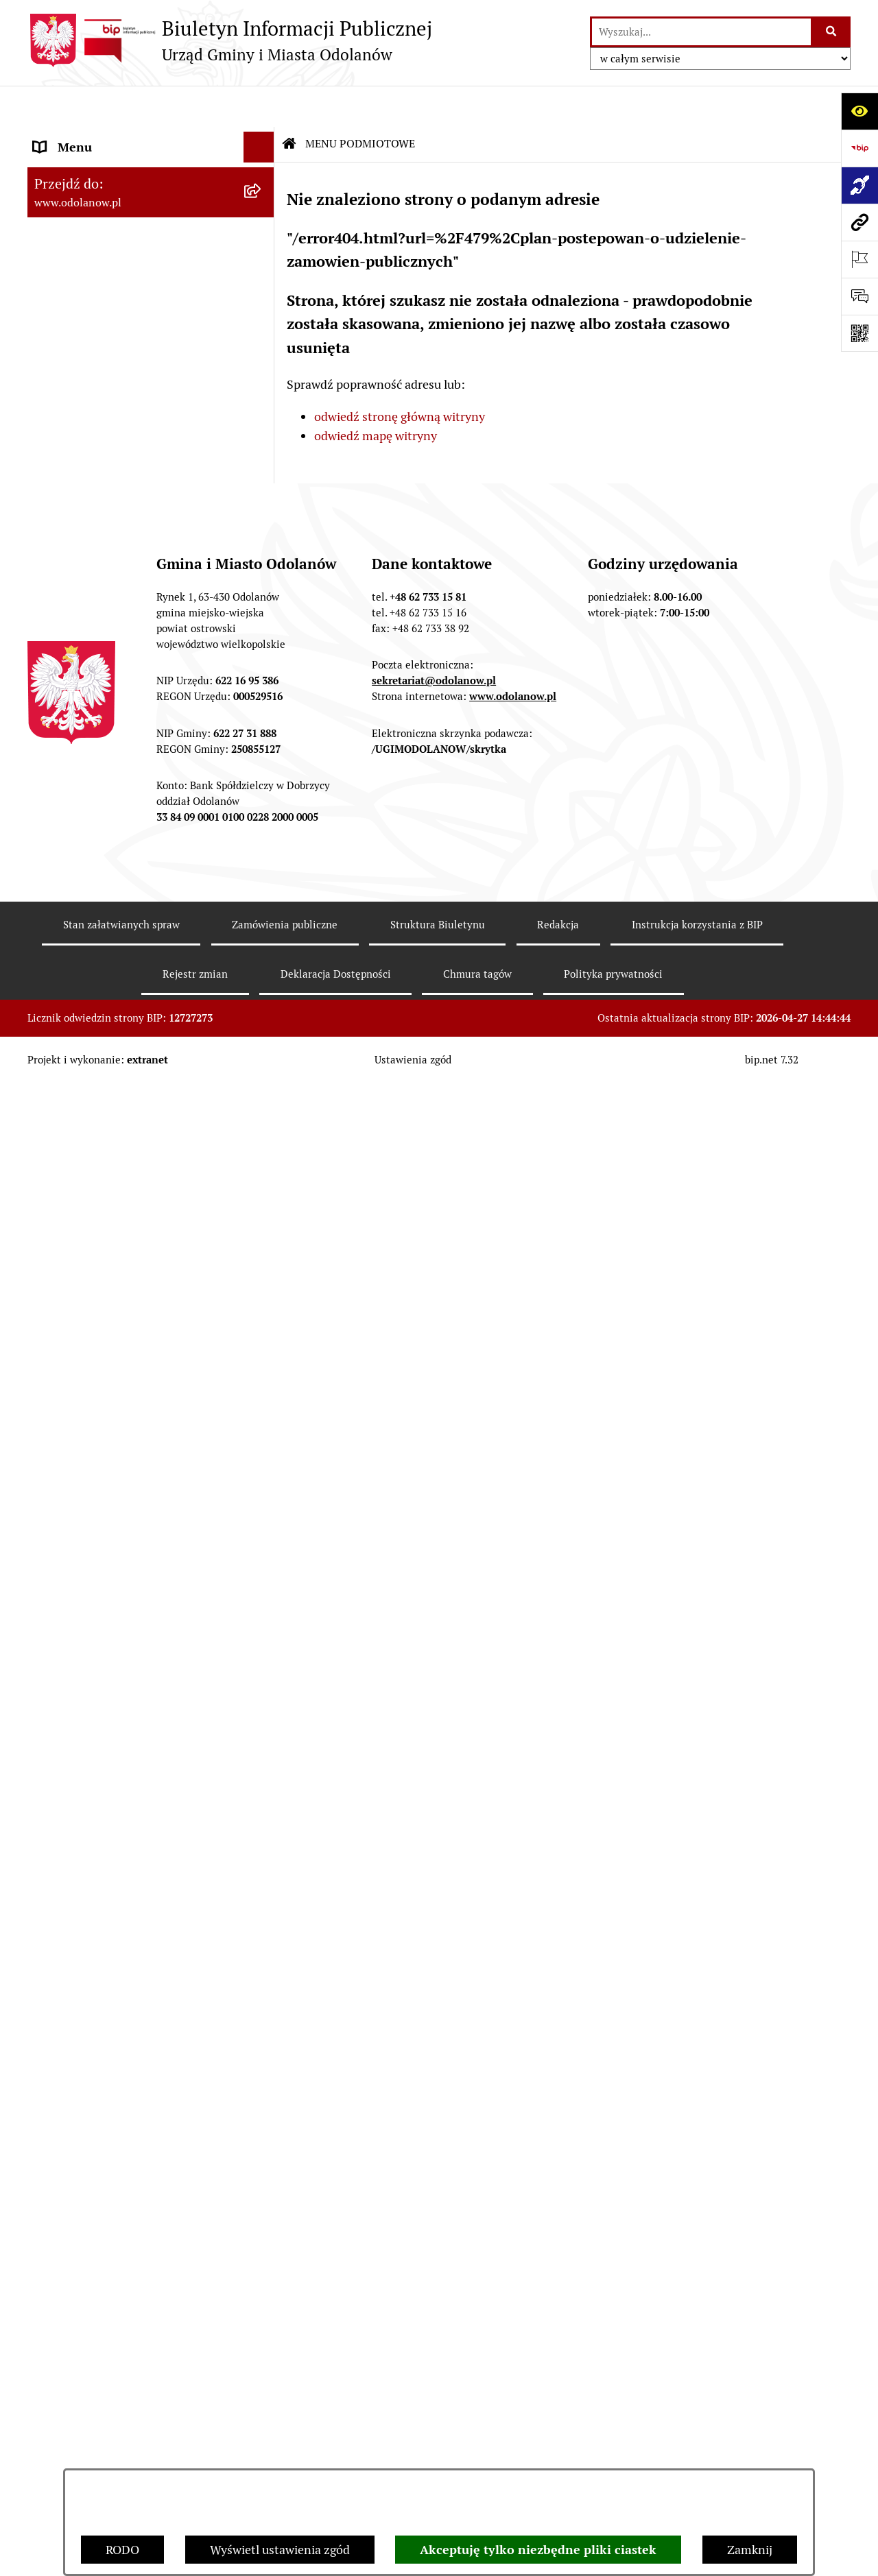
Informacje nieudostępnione (111, 1693)
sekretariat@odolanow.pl (434, 2350)
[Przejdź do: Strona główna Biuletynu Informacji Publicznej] (289, 103)
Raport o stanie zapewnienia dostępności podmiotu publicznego (129, 1733)
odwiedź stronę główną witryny (399, 375)
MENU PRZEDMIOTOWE (101, 445)
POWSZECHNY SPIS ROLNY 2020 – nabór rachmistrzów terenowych (130, 1992)
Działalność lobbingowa (98, 414)
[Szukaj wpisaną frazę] (832, 31)
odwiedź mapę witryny (375, 394)
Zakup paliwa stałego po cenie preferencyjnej (114, 1783)
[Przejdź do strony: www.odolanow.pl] (859, 222)
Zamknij (749, 2549)
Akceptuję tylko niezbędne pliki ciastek (538, 2549)
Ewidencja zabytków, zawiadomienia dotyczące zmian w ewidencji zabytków (132, 1841)
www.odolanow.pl (512, 2366)
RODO (122, 2549)
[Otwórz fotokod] (859, 333)
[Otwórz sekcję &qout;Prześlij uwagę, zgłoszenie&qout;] (859, 296)
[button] (262, 137)
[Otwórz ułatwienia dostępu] (859, 111)
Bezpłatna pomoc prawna (103, 1921)
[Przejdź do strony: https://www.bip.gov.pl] (859, 148)
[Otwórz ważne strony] (859, 259)
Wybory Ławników (83, 2082)
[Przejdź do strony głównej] (229, 40)
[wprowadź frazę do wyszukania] (701, 31)
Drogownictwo (73, 1952)
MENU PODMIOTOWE (94, 137)
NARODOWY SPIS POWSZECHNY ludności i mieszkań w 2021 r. (125, 2042)
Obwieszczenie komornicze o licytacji (135, 1891)
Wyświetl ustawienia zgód (280, 2549)
